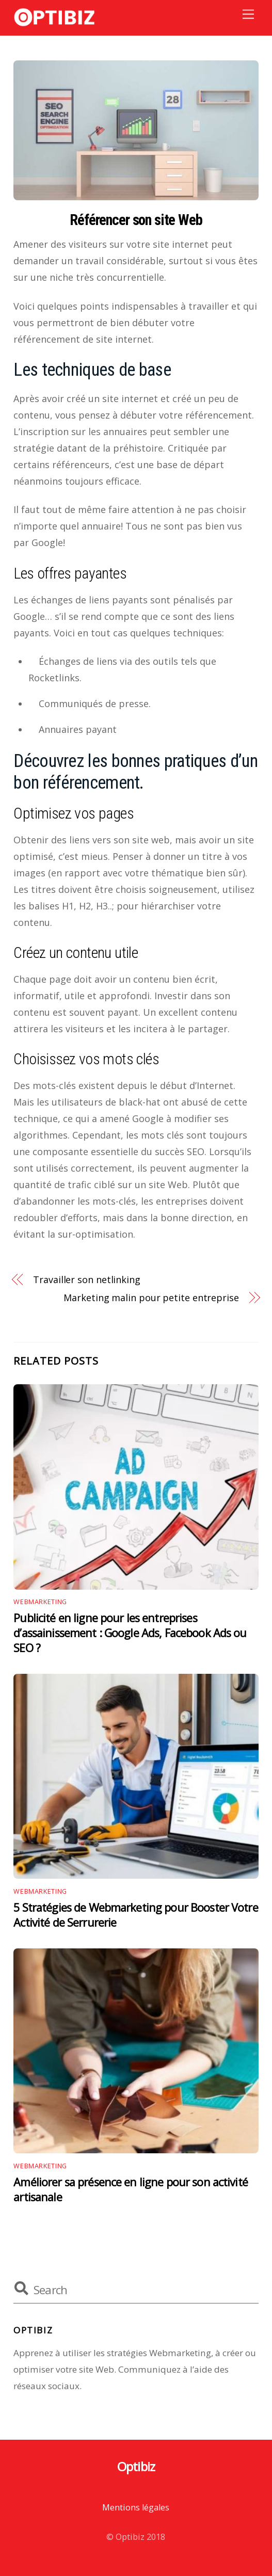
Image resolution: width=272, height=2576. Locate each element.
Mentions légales (135, 2507)
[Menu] (248, 13)
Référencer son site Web (136, 220)
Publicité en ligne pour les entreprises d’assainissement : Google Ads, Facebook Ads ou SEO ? (129, 1632)
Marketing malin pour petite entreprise (151, 1297)
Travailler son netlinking (86, 1279)
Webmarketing (40, 1601)
